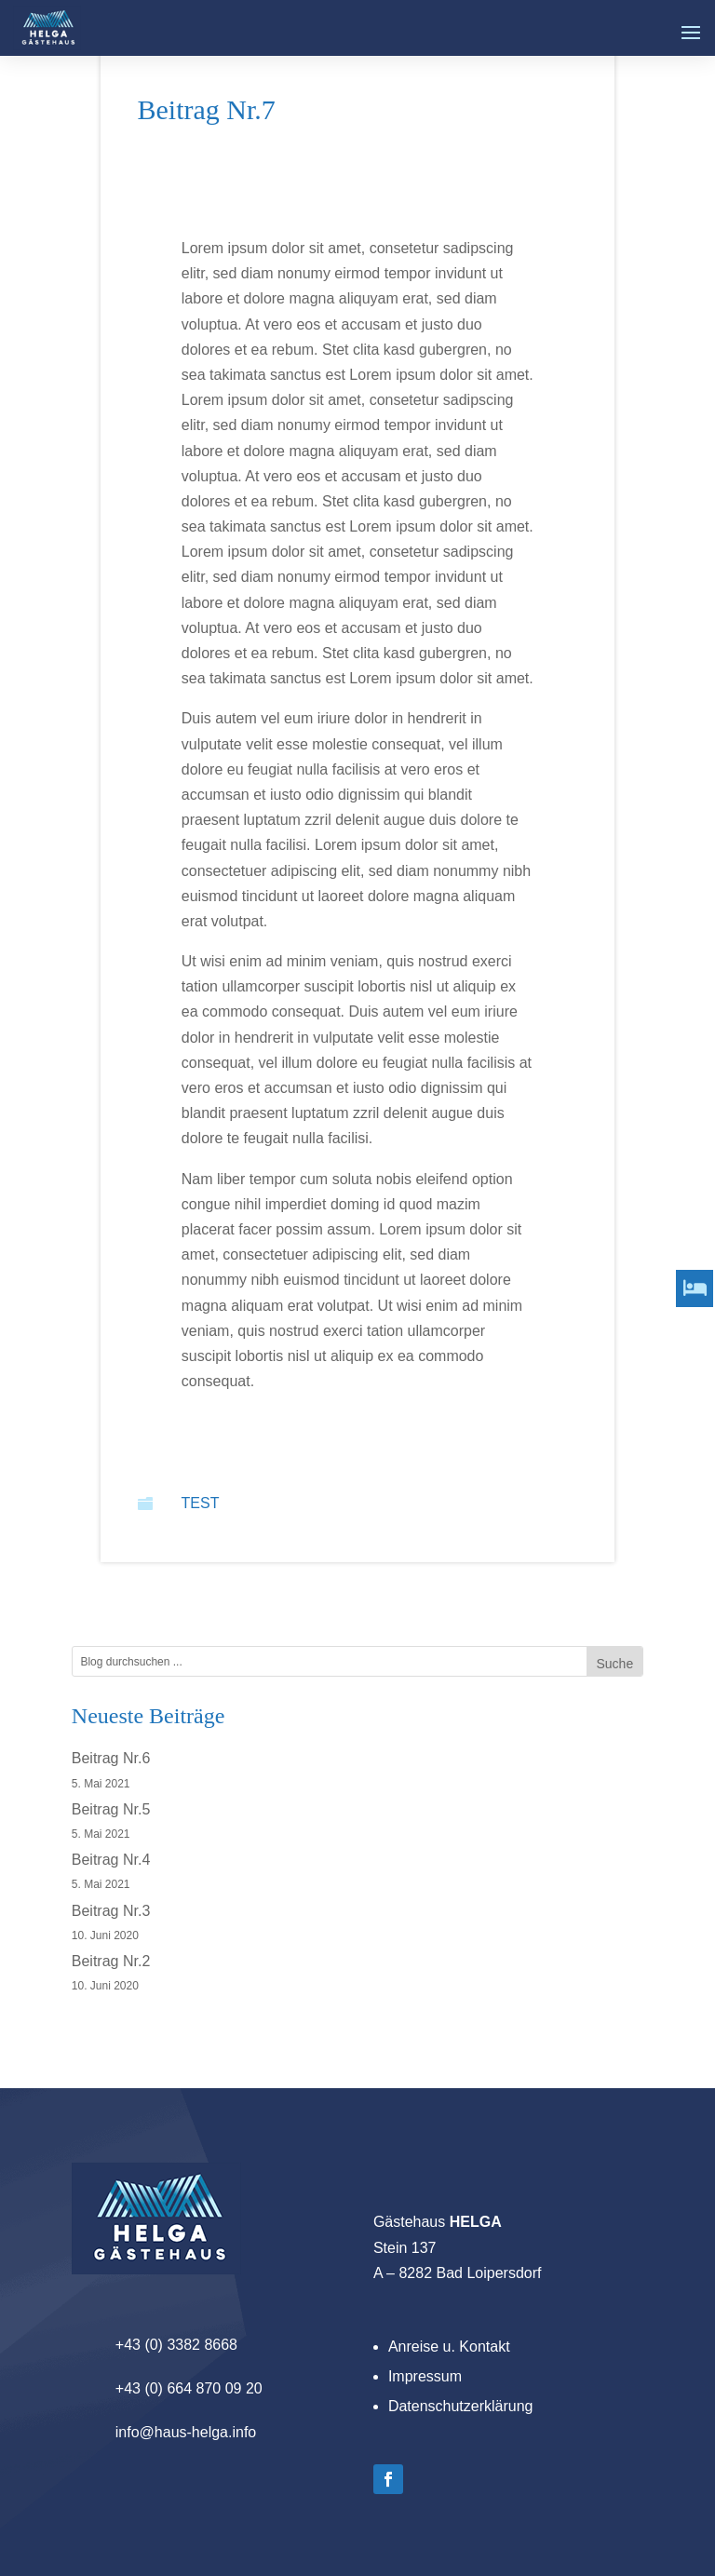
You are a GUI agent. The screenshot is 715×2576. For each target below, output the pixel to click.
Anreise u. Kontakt (449, 2346)
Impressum (425, 2376)
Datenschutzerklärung (460, 2406)
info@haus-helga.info (185, 2432)
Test (201, 1503)
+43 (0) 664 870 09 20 (189, 2388)
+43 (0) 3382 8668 (176, 2345)
